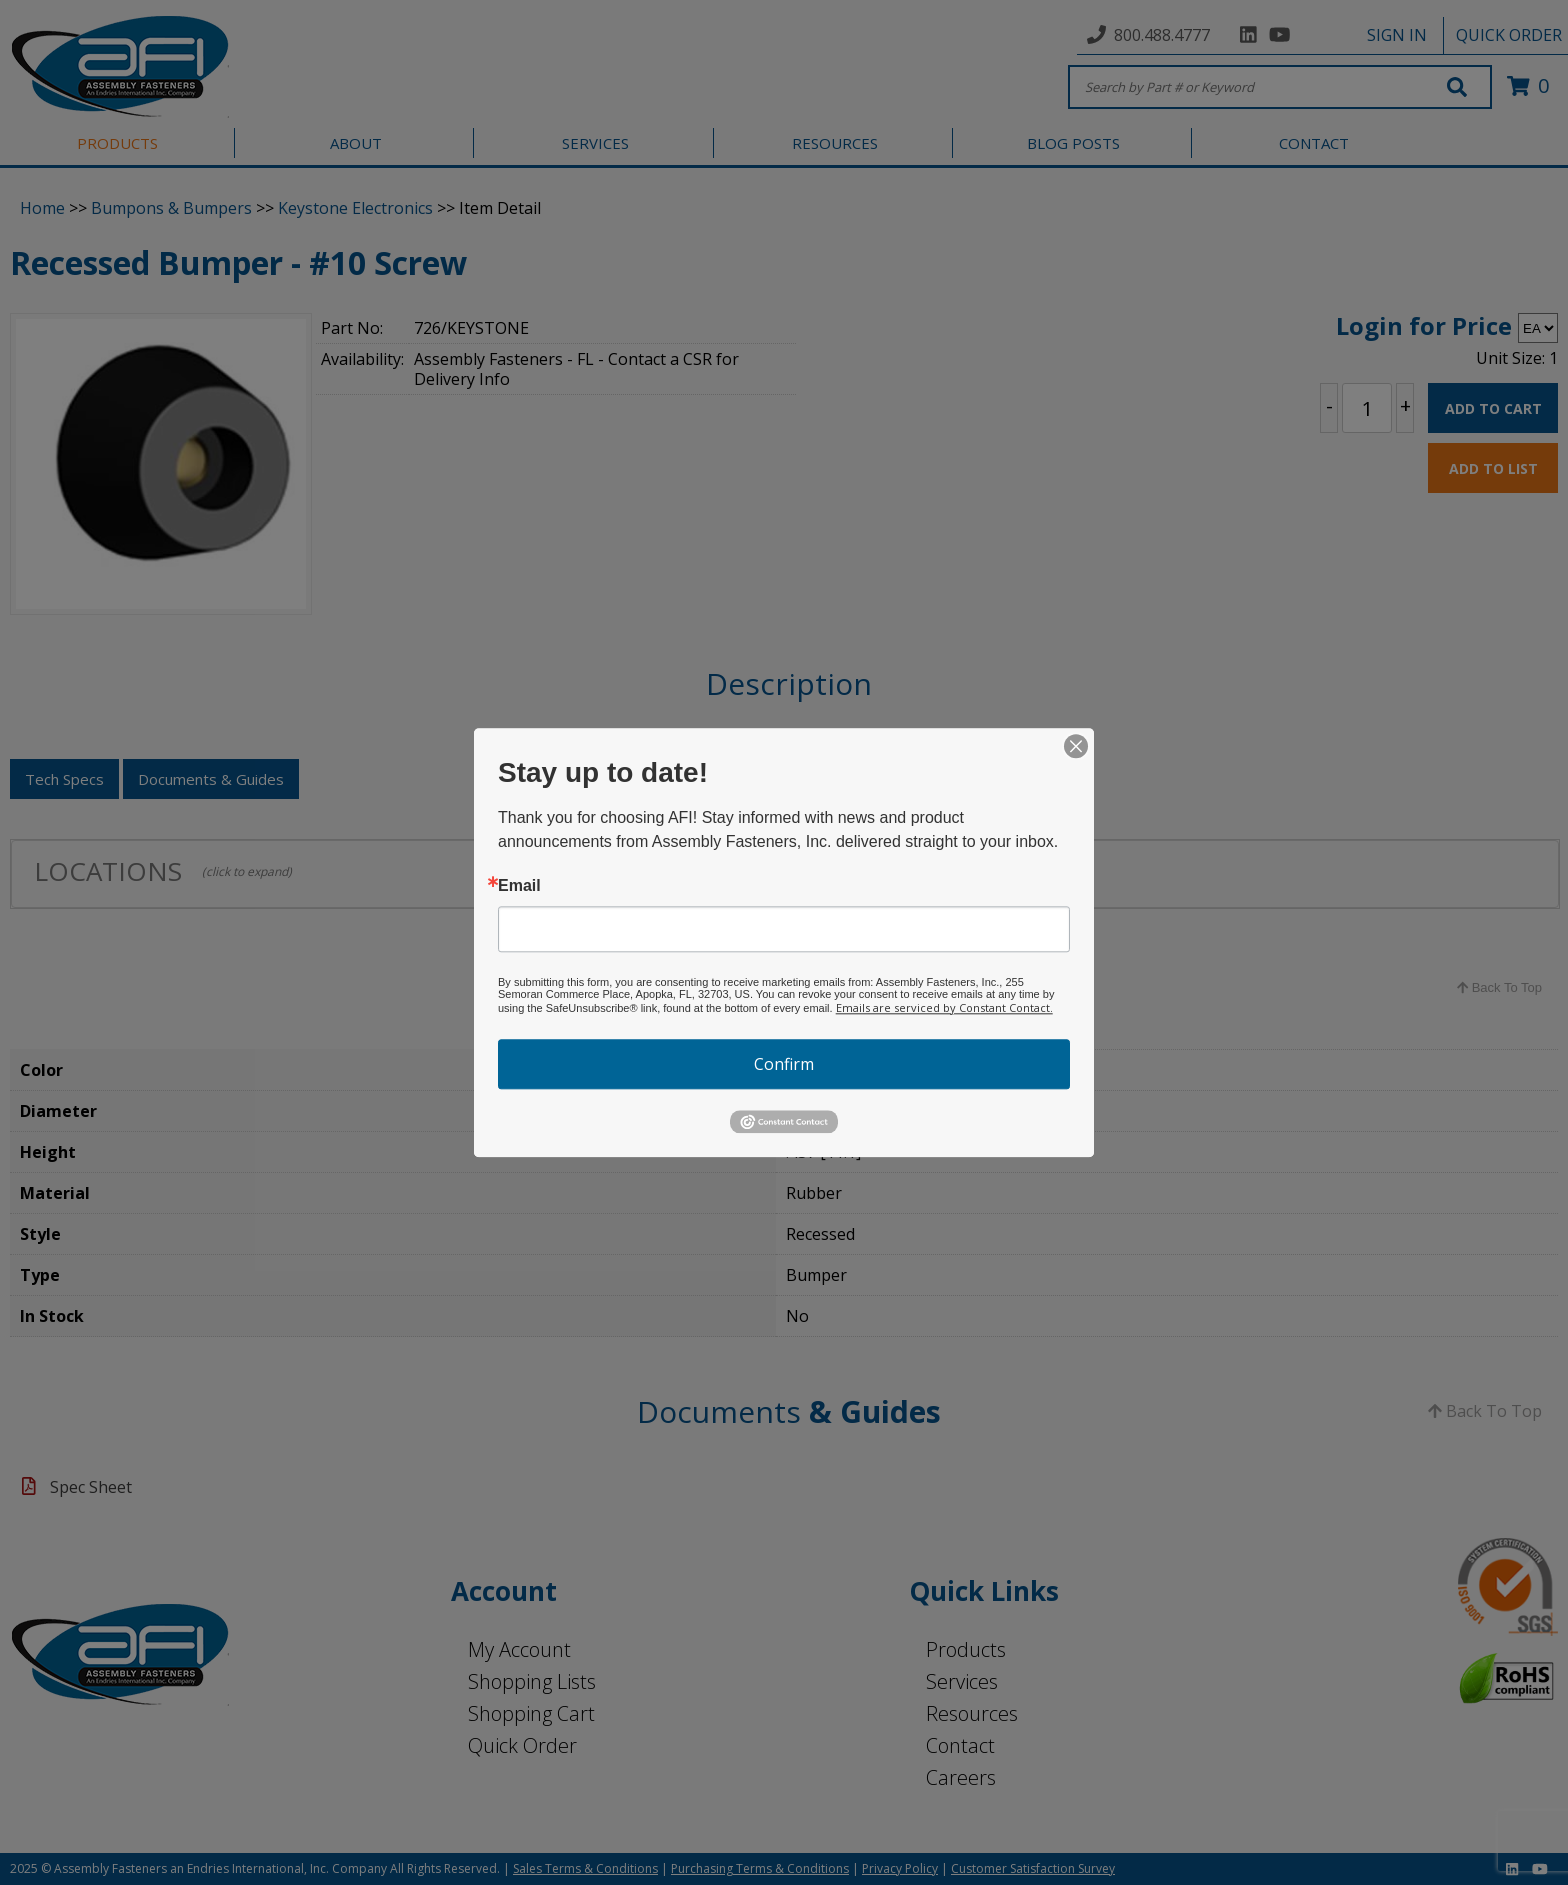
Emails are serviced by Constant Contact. (944, 1007)
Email (519, 886)
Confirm (784, 1064)
